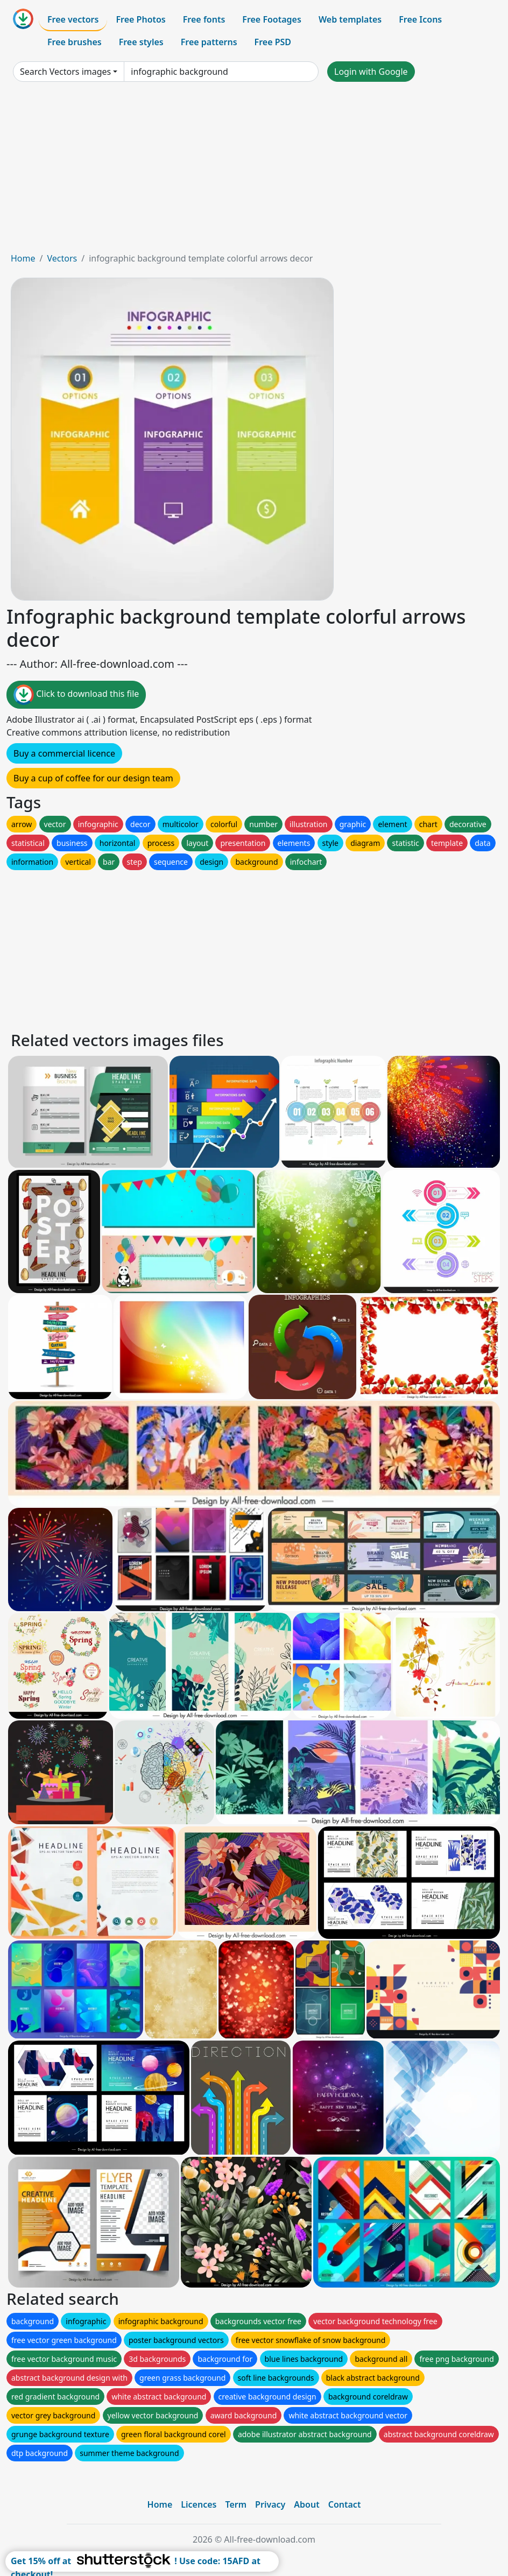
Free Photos (140, 19)
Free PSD (273, 42)
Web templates (350, 19)
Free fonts (204, 19)
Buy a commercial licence (64, 753)
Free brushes (74, 42)
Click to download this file (76, 694)
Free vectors (72, 19)
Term (235, 2504)
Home (23, 258)
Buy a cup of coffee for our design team (93, 778)
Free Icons (420, 19)
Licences (198, 2504)
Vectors (62, 258)
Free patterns (209, 42)
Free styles (141, 42)
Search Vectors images (65, 71)
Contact (344, 2504)
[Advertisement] (254, 171)
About (306, 2504)
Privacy (270, 2504)
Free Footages (271, 19)
